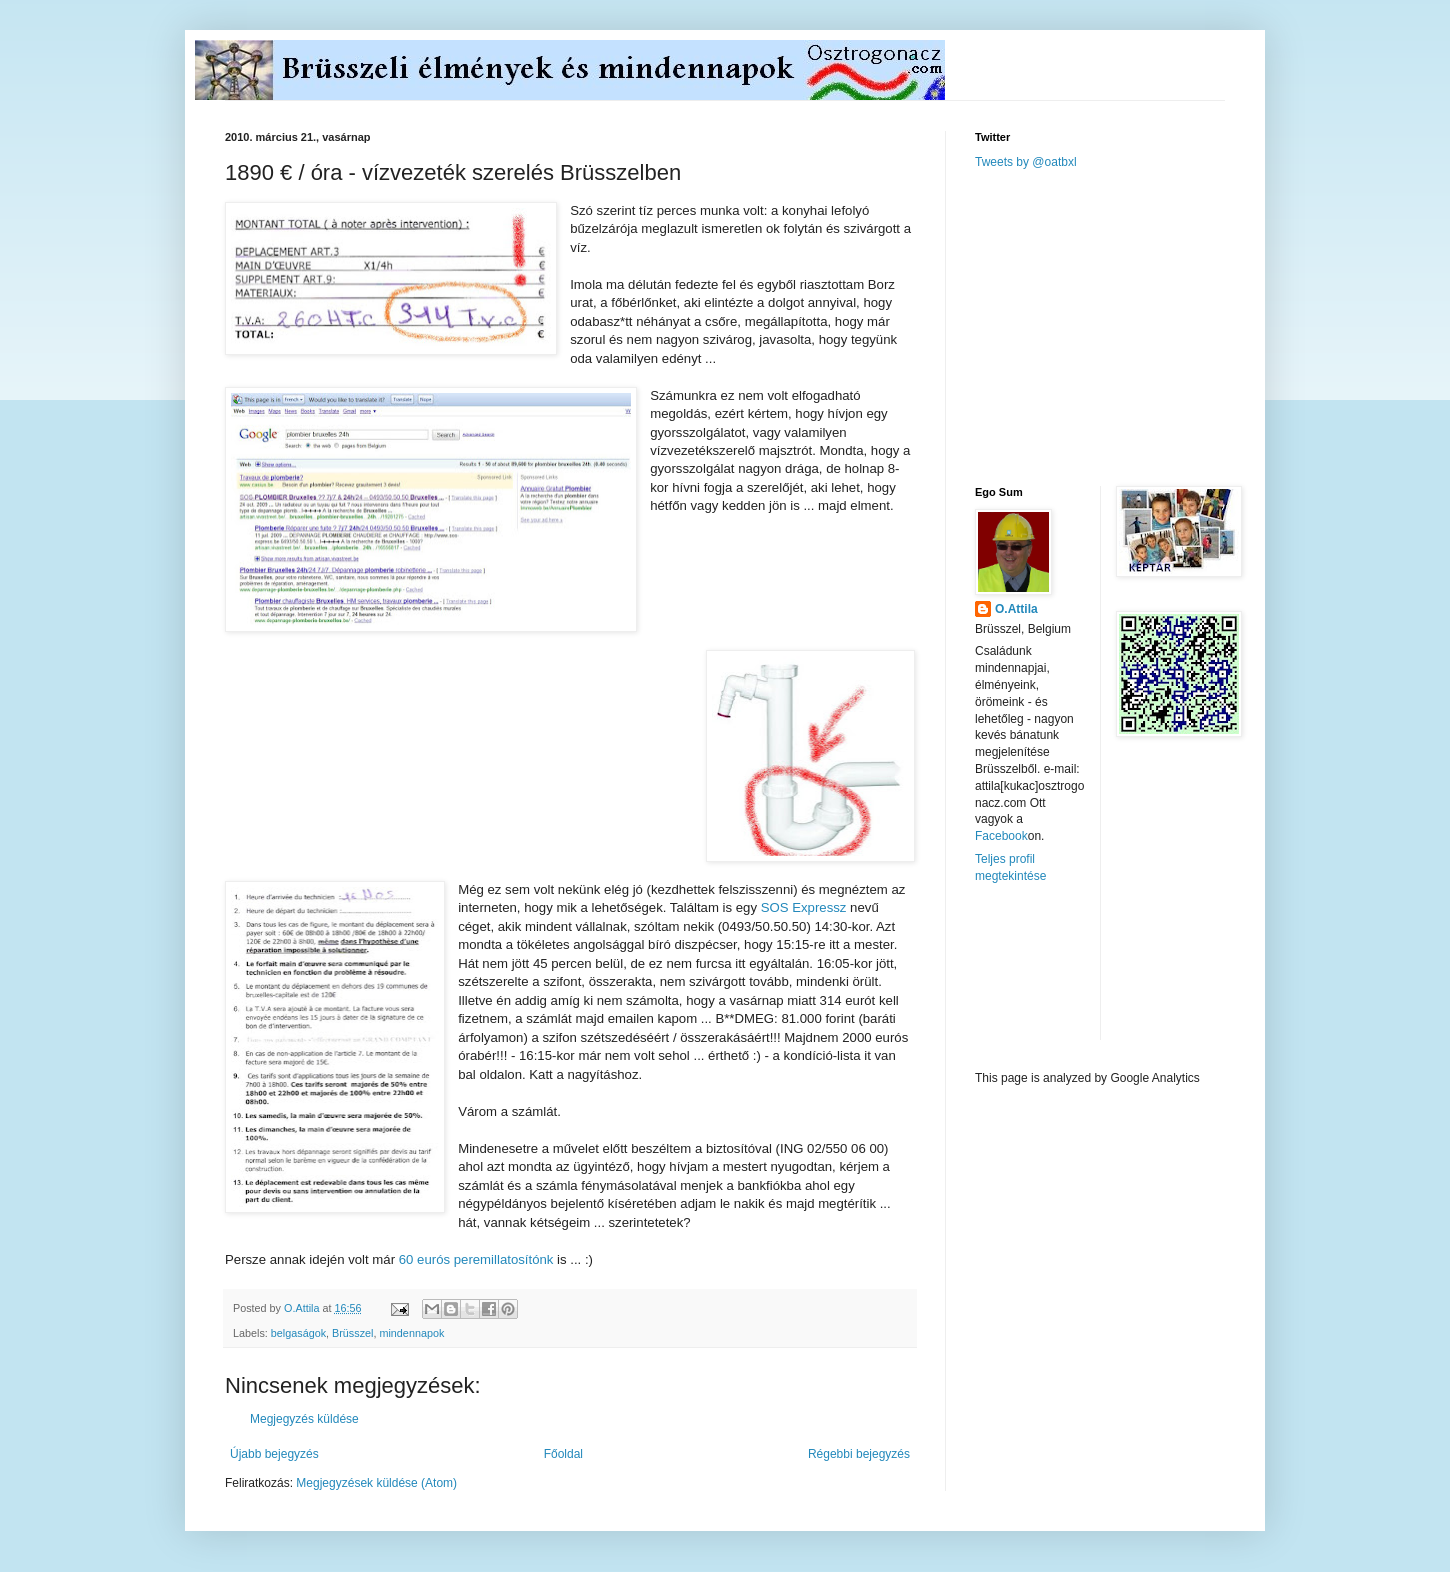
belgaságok (298, 1333)
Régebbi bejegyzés (859, 1454)
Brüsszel (352, 1333)
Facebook (1001, 836)
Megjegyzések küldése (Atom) (376, 1483)
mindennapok (411, 1333)
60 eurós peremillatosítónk (476, 1259)
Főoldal (563, 1454)
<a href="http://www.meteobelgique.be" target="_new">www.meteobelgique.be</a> (1060, 977)
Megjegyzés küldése (304, 1419)
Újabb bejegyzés (274, 1454)
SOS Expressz (804, 907)
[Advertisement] (1125, 326)
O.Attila (1016, 609)
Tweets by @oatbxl (1026, 162)
